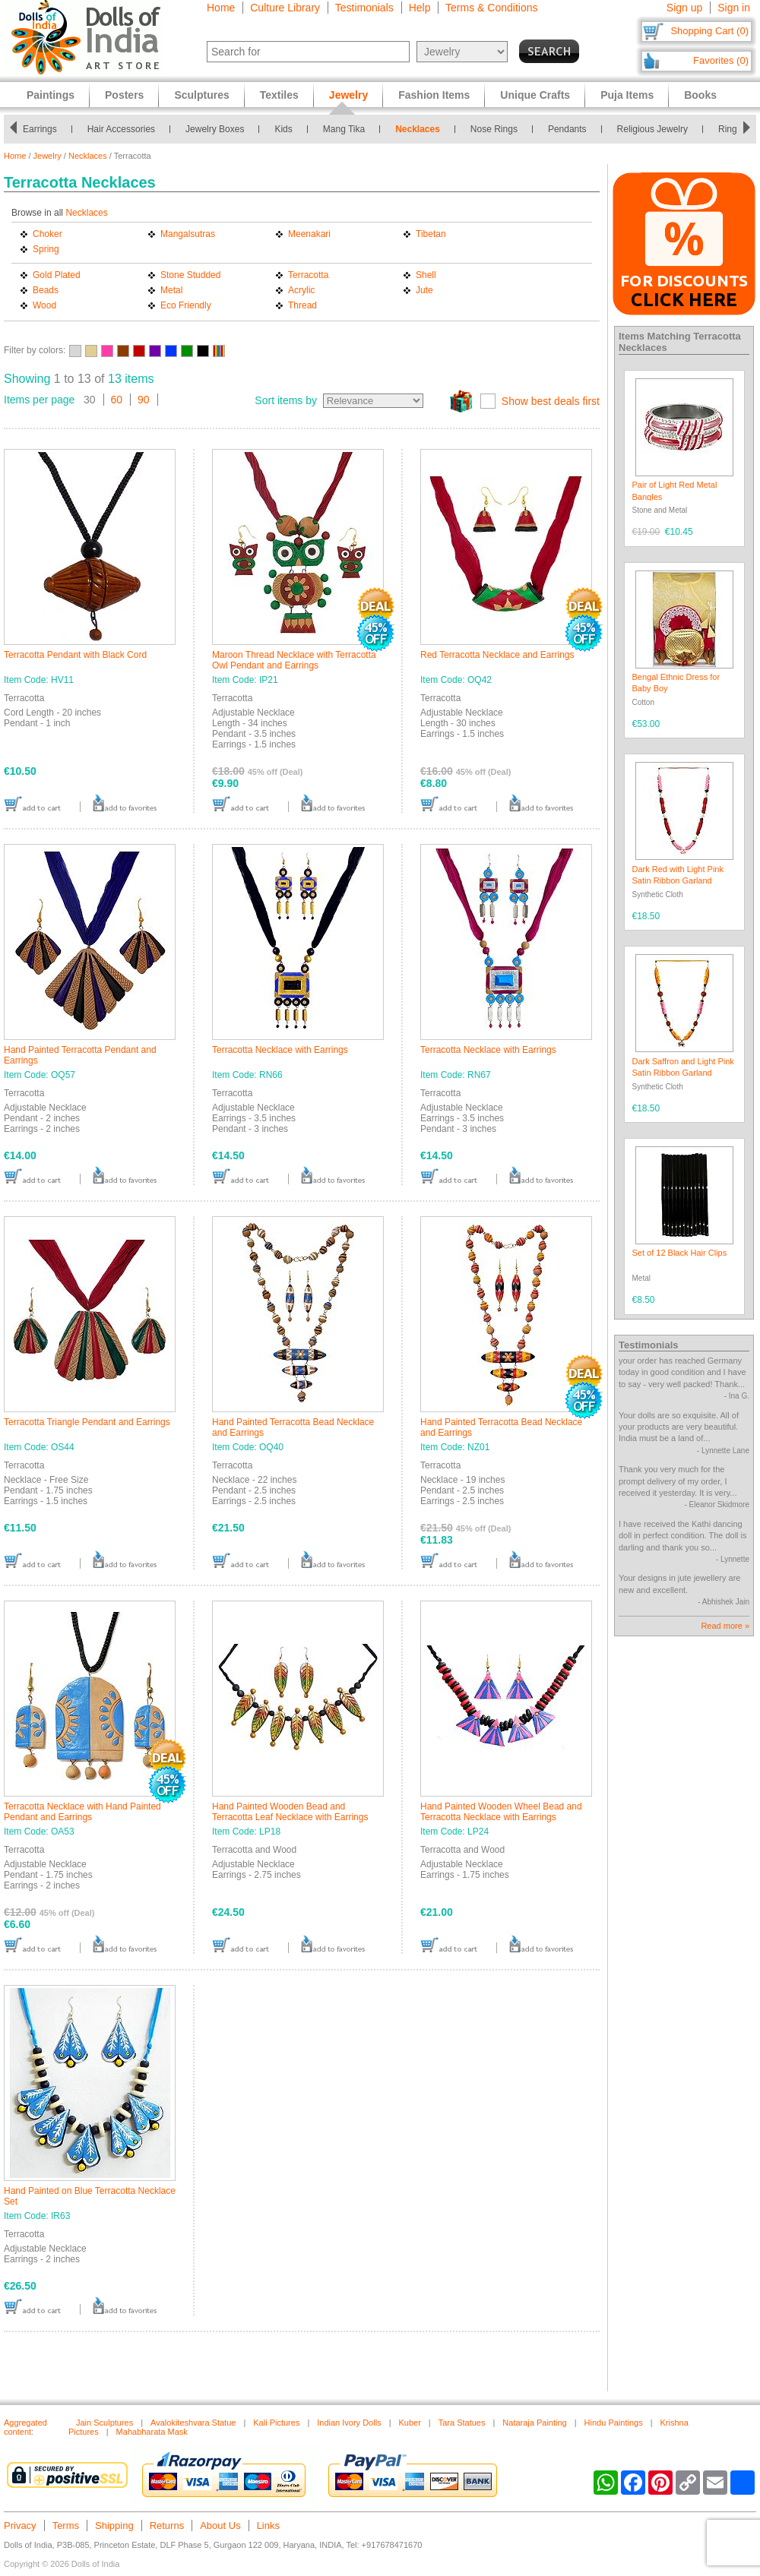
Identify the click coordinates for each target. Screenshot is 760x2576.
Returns (167, 2525)
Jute (424, 290)
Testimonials (364, 8)
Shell (426, 275)
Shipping (114, 2525)
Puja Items (627, 95)
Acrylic (301, 290)
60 (117, 400)
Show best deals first (551, 401)
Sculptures (201, 95)
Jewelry (47, 155)
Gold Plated (57, 275)
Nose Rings (494, 129)
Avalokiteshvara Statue (193, 2422)
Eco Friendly (185, 305)
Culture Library (285, 8)
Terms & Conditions (491, 8)
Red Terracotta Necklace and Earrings (497, 655)
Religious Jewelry (652, 129)
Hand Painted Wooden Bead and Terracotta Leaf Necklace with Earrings (290, 1811)
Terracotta (308, 275)
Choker (47, 234)
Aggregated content (25, 2427)
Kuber (409, 2422)
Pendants (567, 129)
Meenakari (309, 234)
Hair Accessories (121, 129)
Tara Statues (462, 2422)
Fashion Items (434, 95)
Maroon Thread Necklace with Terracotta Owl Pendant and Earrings (294, 660)
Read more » (725, 1625)
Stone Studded (190, 275)
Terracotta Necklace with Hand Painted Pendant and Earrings (82, 1811)
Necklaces (417, 129)
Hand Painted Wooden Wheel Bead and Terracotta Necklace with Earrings (501, 1811)
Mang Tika (344, 129)
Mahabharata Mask (152, 2431)
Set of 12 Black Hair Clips (679, 1252)
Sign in (733, 8)
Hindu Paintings (613, 2422)
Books (700, 95)
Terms (65, 2525)
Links (268, 2525)
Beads (46, 290)
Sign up (684, 8)
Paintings (50, 95)
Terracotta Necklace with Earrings (280, 1050)
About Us (220, 2525)
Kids (283, 129)
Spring (46, 249)
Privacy (20, 2525)
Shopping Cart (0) (709, 30)
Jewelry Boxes (214, 129)
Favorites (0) (721, 60)
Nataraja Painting (534, 2422)
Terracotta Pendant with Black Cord (75, 655)
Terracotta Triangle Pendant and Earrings (87, 1422)
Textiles (279, 95)
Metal (171, 290)
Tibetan (431, 234)
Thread (302, 305)
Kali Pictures (276, 2422)
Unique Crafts (535, 95)
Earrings (40, 129)
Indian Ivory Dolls (349, 2422)
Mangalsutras (187, 234)
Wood (44, 305)
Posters (124, 95)
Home (221, 8)
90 (144, 400)
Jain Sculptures (104, 2422)
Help (420, 8)
